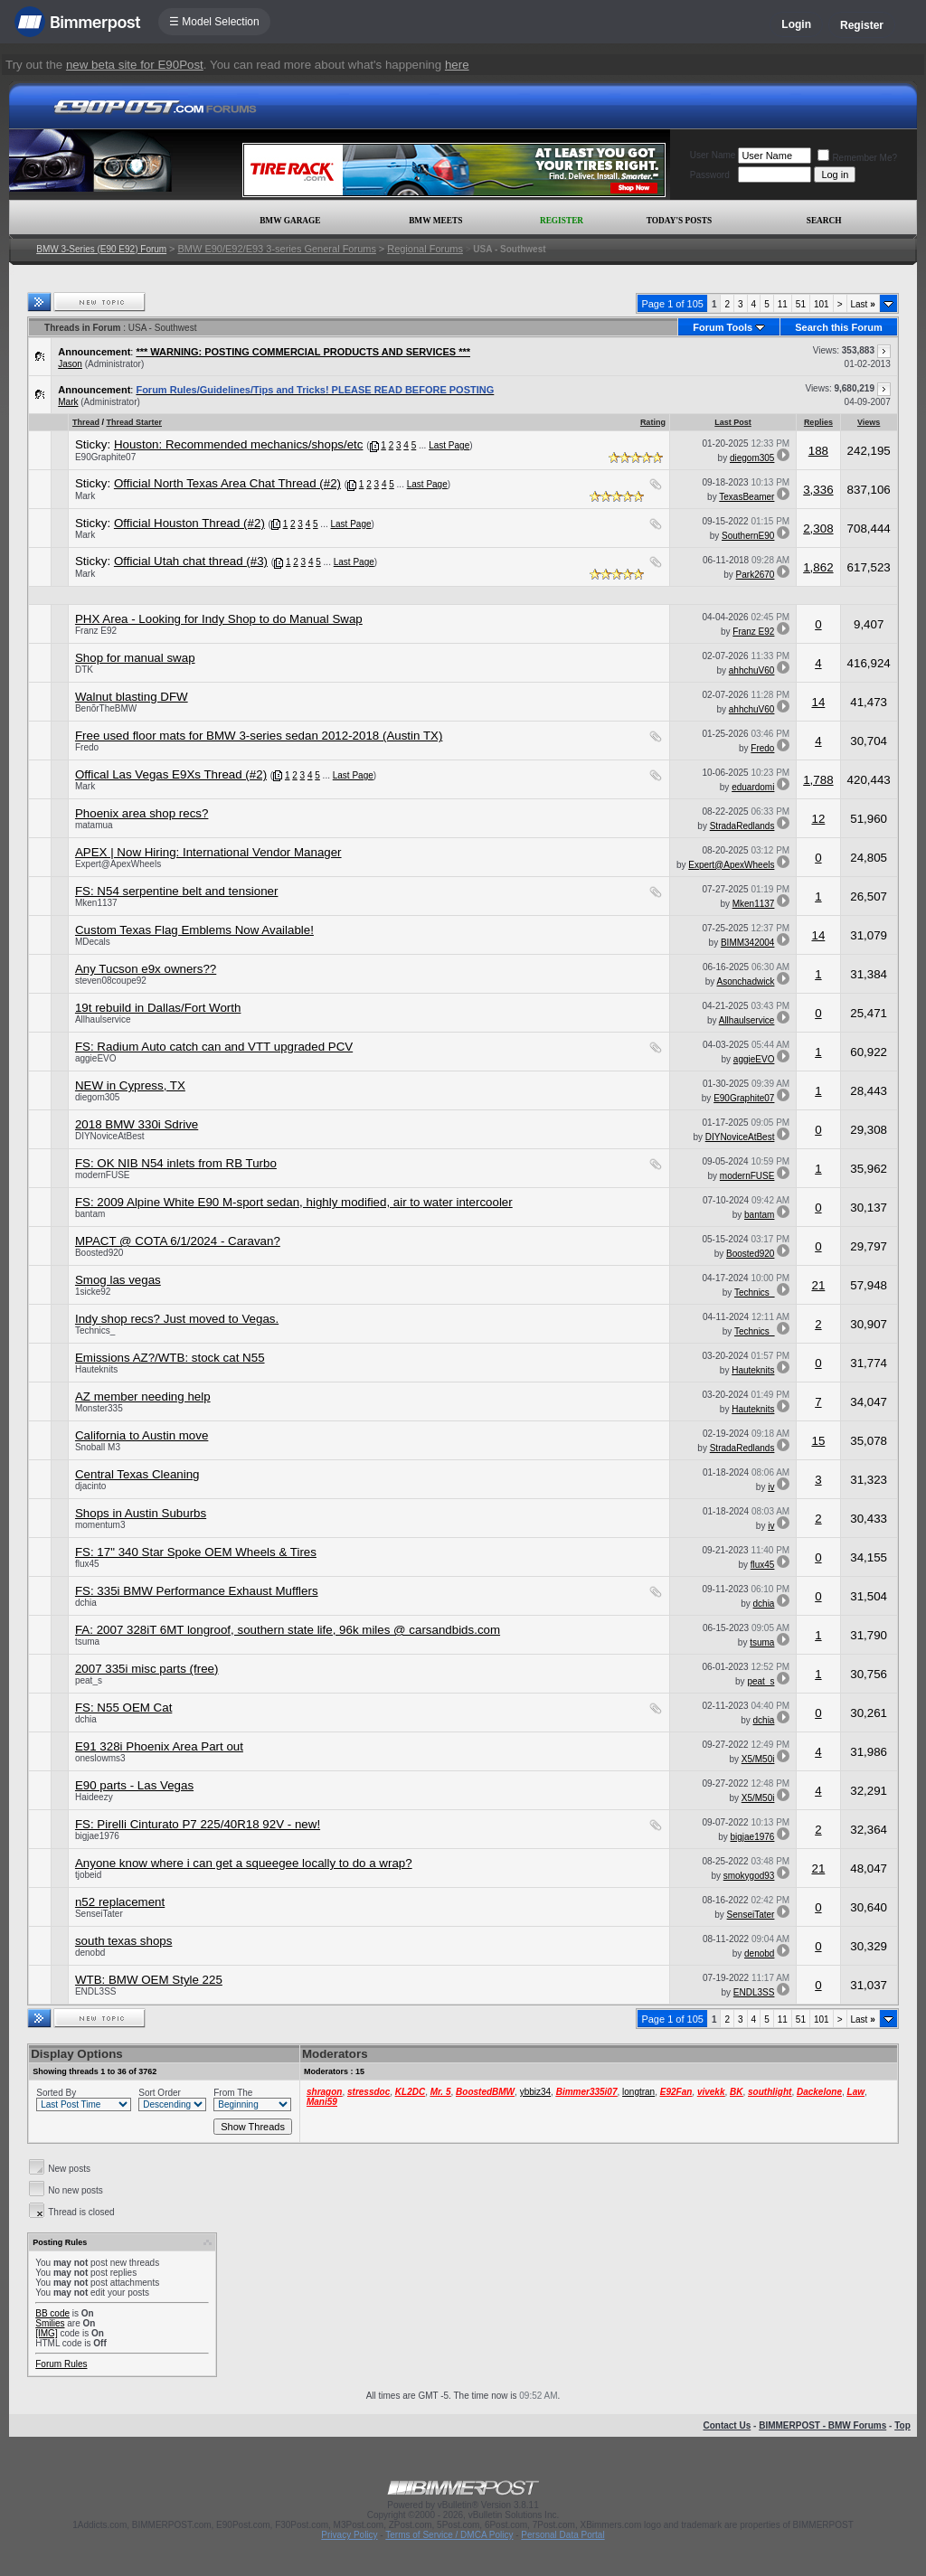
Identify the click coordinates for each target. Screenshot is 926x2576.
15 (818, 1441)
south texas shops (123, 1941)
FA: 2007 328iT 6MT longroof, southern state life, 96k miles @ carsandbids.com (287, 1630)
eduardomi (753, 787)
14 (818, 702)
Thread (85, 422)
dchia (86, 1603)
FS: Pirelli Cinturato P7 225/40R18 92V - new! (197, 1824)
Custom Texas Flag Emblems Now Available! (194, 930)
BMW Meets (435, 220)
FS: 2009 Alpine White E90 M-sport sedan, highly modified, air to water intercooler (294, 1202)
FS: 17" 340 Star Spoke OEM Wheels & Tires (196, 1552)
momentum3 (100, 1525)
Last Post (732, 422)
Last (863, 304)
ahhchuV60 (752, 670)
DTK (84, 670)
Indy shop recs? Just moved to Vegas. (177, 1319)
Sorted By (56, 2093)
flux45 (87, 1564)
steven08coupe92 (110, 981)
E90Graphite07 (105, 457)
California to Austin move (141, 1435)
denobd (90, 1953)
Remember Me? (857, 158)
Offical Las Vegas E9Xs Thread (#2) (171, 774)
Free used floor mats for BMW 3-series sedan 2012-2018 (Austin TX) (258, 735)
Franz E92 (96, 631)
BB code (52, 2313)
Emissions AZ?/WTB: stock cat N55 (170, 1357)
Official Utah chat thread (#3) (191, 561)
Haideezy (94, 1797)
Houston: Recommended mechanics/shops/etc (239, 444)
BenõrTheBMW (106, 708)
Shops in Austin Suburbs (140, 1513)
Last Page (449, 445)
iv (771, 1487)
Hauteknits (96, 1369)
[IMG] (46, 2333)
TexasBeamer (746, 497)
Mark (68, 402)
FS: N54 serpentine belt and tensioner (177, 891)
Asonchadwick (746, 981)
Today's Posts (679, 220)
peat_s (88, 1680)
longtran (638, 2092)
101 (821, 304)
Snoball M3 (97, 1447)
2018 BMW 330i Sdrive (136, 1124)
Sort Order (159, 2093)
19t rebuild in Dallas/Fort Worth (158, 1007)
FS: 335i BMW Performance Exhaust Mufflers (196, 1591)
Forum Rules (61, 2364)
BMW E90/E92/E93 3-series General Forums (276, 248)
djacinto (90, 1486)
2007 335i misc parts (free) (147, 1668)
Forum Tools (722, 327)
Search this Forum (839, 327)
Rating (653, 422)
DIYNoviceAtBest (110, 1136)
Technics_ (754, 1292)
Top (902, 2425)
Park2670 (755, 575)
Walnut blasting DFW (131, 696)
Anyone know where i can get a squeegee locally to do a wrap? (243, 1863)
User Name (713, 155)
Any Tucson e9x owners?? (145, 969)
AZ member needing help (143, 1396)
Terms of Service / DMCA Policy (449, 2535)
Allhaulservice (103, 1019)
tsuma (87, 1642)
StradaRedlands (742, 826)
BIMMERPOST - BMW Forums (822, 2425)
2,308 (818, 528)
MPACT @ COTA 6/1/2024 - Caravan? (177, 1241)
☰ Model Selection (214, 21)
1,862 (818, 567)
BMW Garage (290, 220)
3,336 (818, 489)
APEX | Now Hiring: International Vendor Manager (208, 852)
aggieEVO (96, 1058)
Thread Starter (134, 422)
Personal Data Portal (562, 2535)
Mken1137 (96, 903)
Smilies (49, 2323)
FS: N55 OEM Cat (123, 1707)
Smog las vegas (118, 1280)
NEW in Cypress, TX (130, 1085)
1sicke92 (92, 1292)
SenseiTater (99, 1914)
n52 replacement (120, 1902)
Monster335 (99, 1408)
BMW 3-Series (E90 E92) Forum (101, 249)
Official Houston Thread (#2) (189, 523)
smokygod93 (749, 1876)
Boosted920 (99, 1253)
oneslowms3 (100, 1758)
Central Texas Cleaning (137, 1474)
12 (818, 819)
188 (818, 451)
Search (824, 220)
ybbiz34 (535, 2092)
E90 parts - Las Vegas (134, 1785)
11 (783, 304)
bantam (90, 1214)
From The (232, 2093)
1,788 (818, 780)
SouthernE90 (748, 536)
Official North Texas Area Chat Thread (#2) (227, 483)
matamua (94, 825)
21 (818, 1285)
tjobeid (88, 1875)
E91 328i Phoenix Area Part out (159, 1746)
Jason (70, 364)
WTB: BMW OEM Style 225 (148, 1979)
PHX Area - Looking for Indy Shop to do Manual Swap (219, 619)
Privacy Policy (349, 2535)
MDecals (92, 942)
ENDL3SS (96, 1991)
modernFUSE (102, 1175)
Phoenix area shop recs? (141, 813)
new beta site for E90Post (134, 64)
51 (801, 304)
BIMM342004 (747, 943)
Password (710, 175)
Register (861, 25)
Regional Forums (425, 248)
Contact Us (727, 2425)
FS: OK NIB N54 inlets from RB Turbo (176, 1163)
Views (868, 422)
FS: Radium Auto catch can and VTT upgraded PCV (214, 1046)
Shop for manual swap (135, 658)
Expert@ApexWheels (118, 864)
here (457, 64)
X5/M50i (758, 1759)
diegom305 (752, 458)
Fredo (87, 747)
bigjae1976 (97, 1836)
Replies (818, 422)
